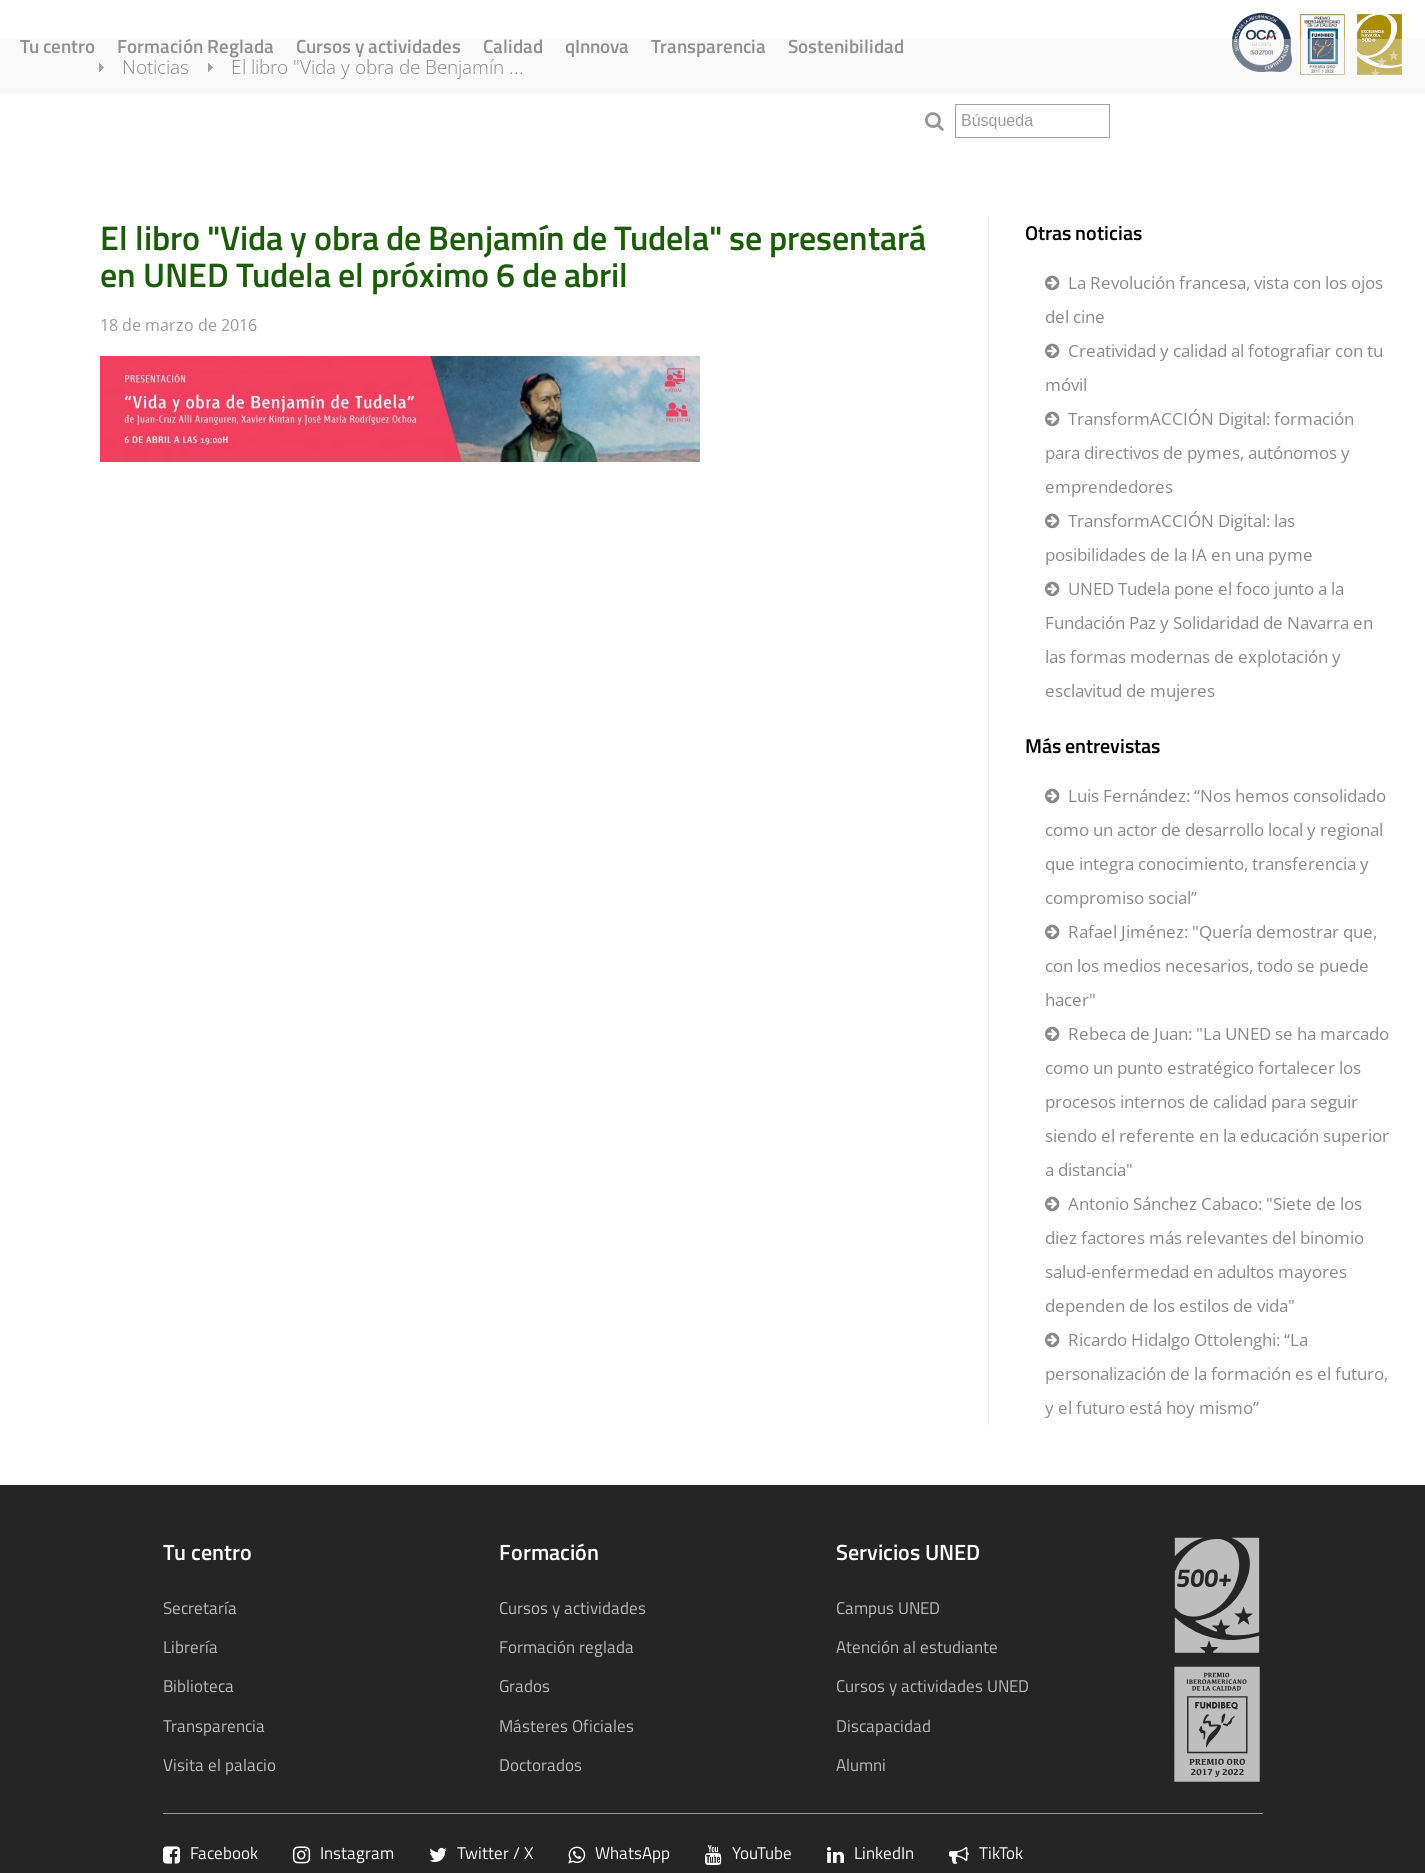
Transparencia (708, 45)
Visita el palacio (219, 1764)
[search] (1032, 121)
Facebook (210, 1852)
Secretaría (200, 1607)
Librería (190, 1646)
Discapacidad (883, 1725)
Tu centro (57, 45)
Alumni (861, 1764)
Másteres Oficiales (566, 1725)
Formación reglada (566, 1646)
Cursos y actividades (378, 45)
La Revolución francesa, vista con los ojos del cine (1214, 299)
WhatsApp (619, 1852)
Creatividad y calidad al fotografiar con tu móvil (1214, 367)
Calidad (513, 45)
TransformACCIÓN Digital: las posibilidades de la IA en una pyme (1179, 537)
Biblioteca (198, 1685)
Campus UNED (888, 1607)
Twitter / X (481, 1852)
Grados (524, 1685)
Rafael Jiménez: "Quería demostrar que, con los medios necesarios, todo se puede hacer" (1211, 965)
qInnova (597, 45)
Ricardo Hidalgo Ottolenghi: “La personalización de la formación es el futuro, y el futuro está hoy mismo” (1216, 1373)
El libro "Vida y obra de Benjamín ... (401, 118)
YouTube (748, 1852)
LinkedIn (870, 1852)
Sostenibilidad (846, 45)
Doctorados (540, 1764)
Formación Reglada (195, 45)
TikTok (986, 1852)
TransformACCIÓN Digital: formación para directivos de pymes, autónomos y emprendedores (1199, 452)
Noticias (179, 118)
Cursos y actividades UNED (932, 1685)
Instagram (343, 1852)
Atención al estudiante (917, 1646)
